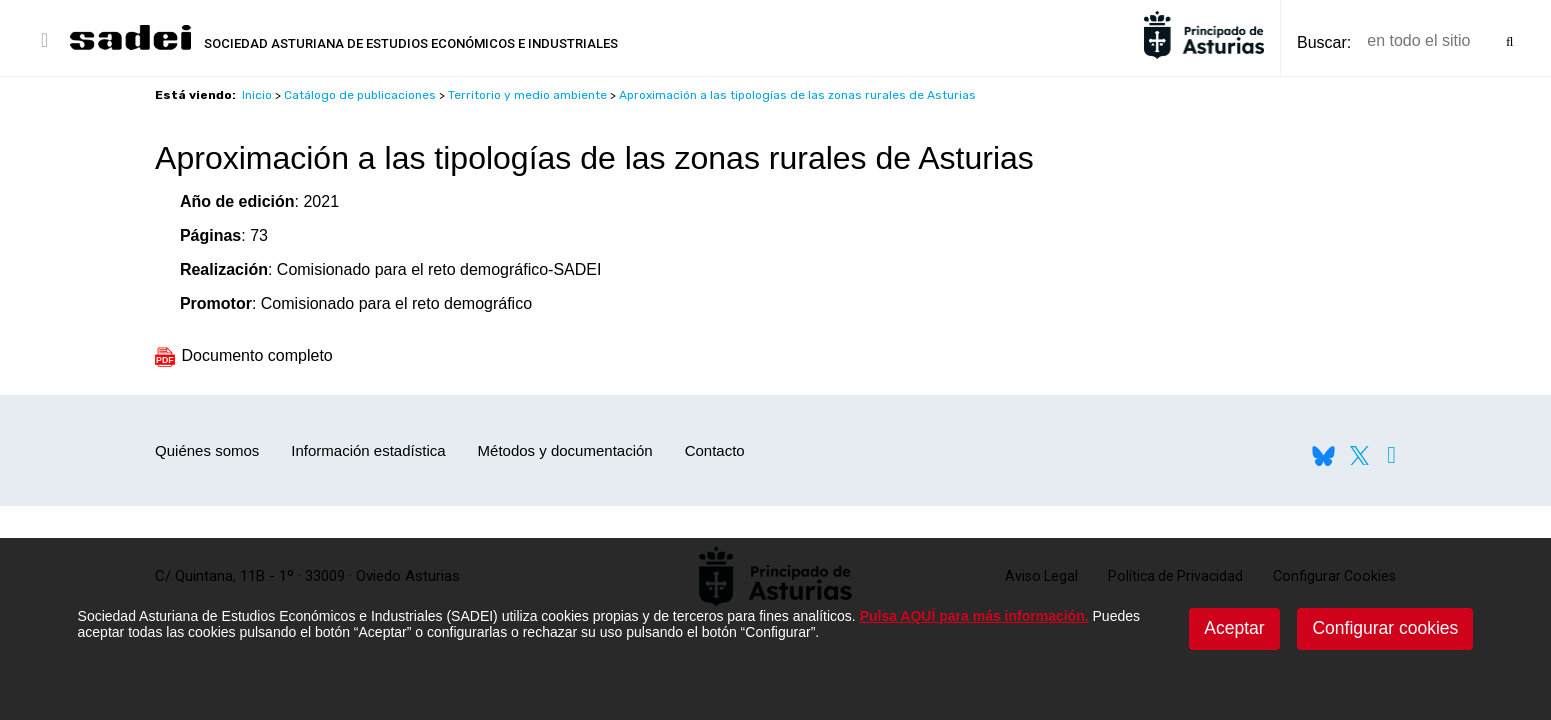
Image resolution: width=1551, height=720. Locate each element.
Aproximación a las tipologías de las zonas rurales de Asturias (797, 95)
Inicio (257, 95)
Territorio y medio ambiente (527, 95)
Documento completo (244, 355)
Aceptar (1234, 628)
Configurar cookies (1385, 628)
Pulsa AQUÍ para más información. (974, 616)
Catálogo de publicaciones (360, 95)
